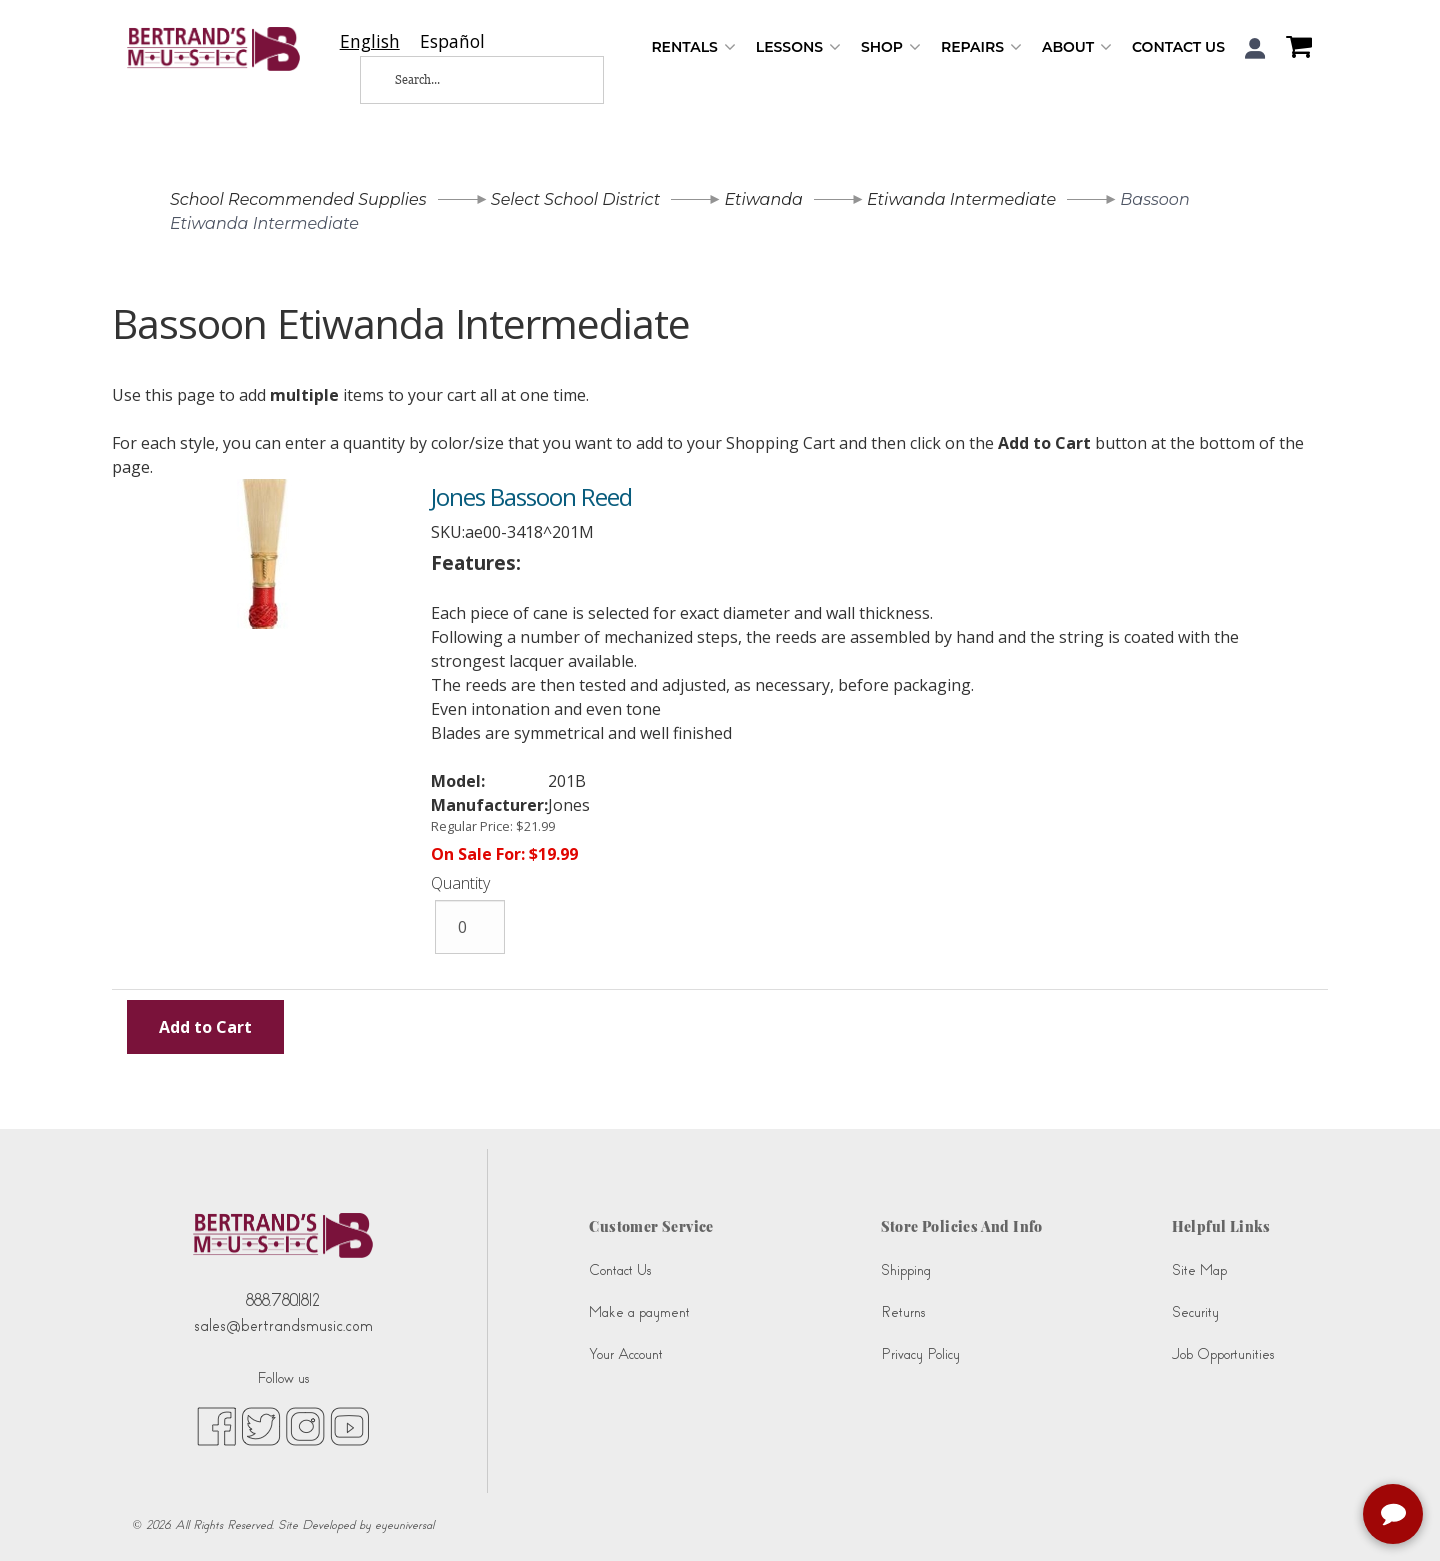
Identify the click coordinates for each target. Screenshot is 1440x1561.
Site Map (1199, 1270)
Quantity (460, 883)
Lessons (798, 47)
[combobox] (370, 41)
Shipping (906, 1270)
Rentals (693, 47)
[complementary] (1395, 1516)
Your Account (626, 1354)
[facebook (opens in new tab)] (216, 1425)
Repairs (981, 47)
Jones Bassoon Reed (531, 496)
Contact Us (1178, 47)
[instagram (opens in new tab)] (305, 1425)
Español (452, 41)
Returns (903, 1312)
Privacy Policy (920, 1354)
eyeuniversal (404, 1525)
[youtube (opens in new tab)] (349, 1425)
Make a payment (639, 1312)
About (1077, 47)
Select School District (575, 199)
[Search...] (466, 80)
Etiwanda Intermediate (961, 199)
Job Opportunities (1223, 1354)
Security (1195, 1312)
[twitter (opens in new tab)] (261, 1425)
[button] (1255, 48)
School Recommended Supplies (298, 199)
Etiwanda (763, 199)
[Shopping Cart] (1294, 49)
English (370, 41)
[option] (452, 41)
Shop (891, 47)
